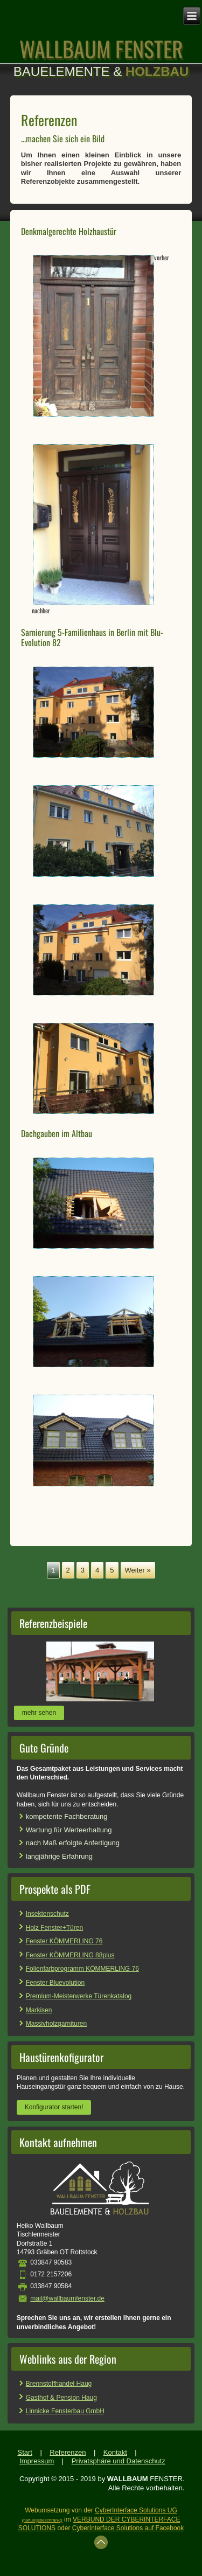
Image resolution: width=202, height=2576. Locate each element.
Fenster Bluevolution (55, 1982)
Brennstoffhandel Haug (59, 2383)
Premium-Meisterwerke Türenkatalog (79, 1996)
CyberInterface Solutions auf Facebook (128, 2528)
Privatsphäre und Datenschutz (118, 2461)
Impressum (36, 2461)
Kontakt (115, 2452)
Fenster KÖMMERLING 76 (64, 1941)
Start (25, 2452)
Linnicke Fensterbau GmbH (65, 2411)
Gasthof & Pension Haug (61, 2397)
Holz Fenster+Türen (54, 1927)
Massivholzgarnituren (56, 2023)
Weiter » (138, 1570)
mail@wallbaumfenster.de (67, 2298)
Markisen (39, 2010)
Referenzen (68, 2452)
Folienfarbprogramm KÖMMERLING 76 (82, 1968)
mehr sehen (39, 1712)
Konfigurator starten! (54, 2107)
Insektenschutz (47, 1913)
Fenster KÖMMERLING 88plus (70, 1955)
